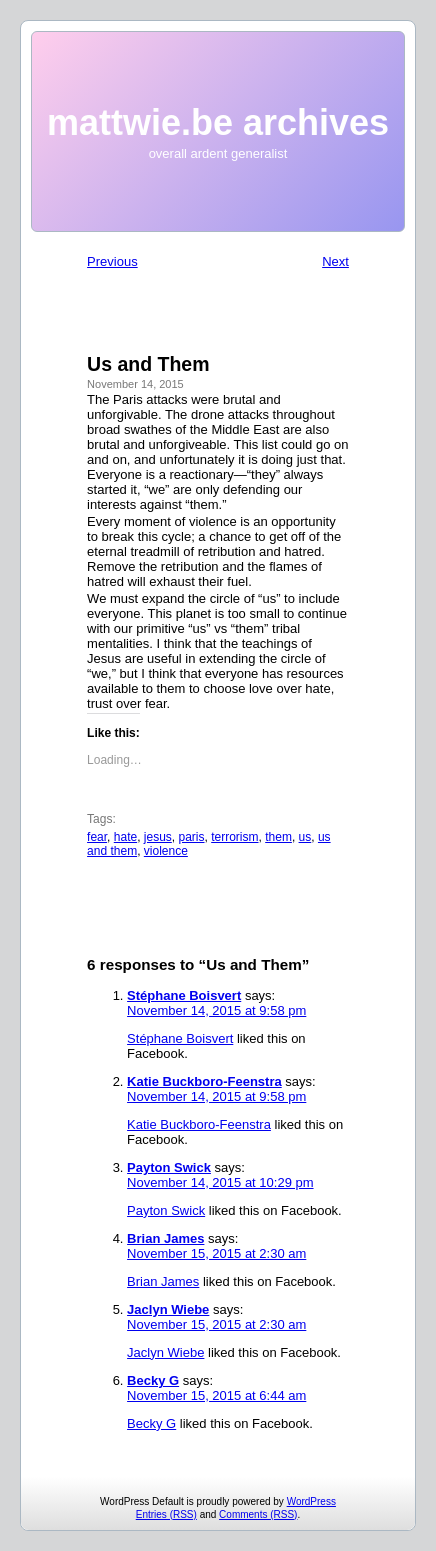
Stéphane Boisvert (184, 995)
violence (166, 851)
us (305, 837)
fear (97, 837)
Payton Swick (169, 1167)
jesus (158, 837)
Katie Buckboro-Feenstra (204, 1081)
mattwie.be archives (218, 122)
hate (125, 837)
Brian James (165, 1238)
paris (192, 837)
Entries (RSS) (166, 1514)
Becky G (153, 1380)
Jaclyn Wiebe (168, 1309)
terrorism (234, 837)
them (278, 837)
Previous (112, 261)
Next (335, 261)
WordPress (311, 1501)
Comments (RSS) (258, 1514)
